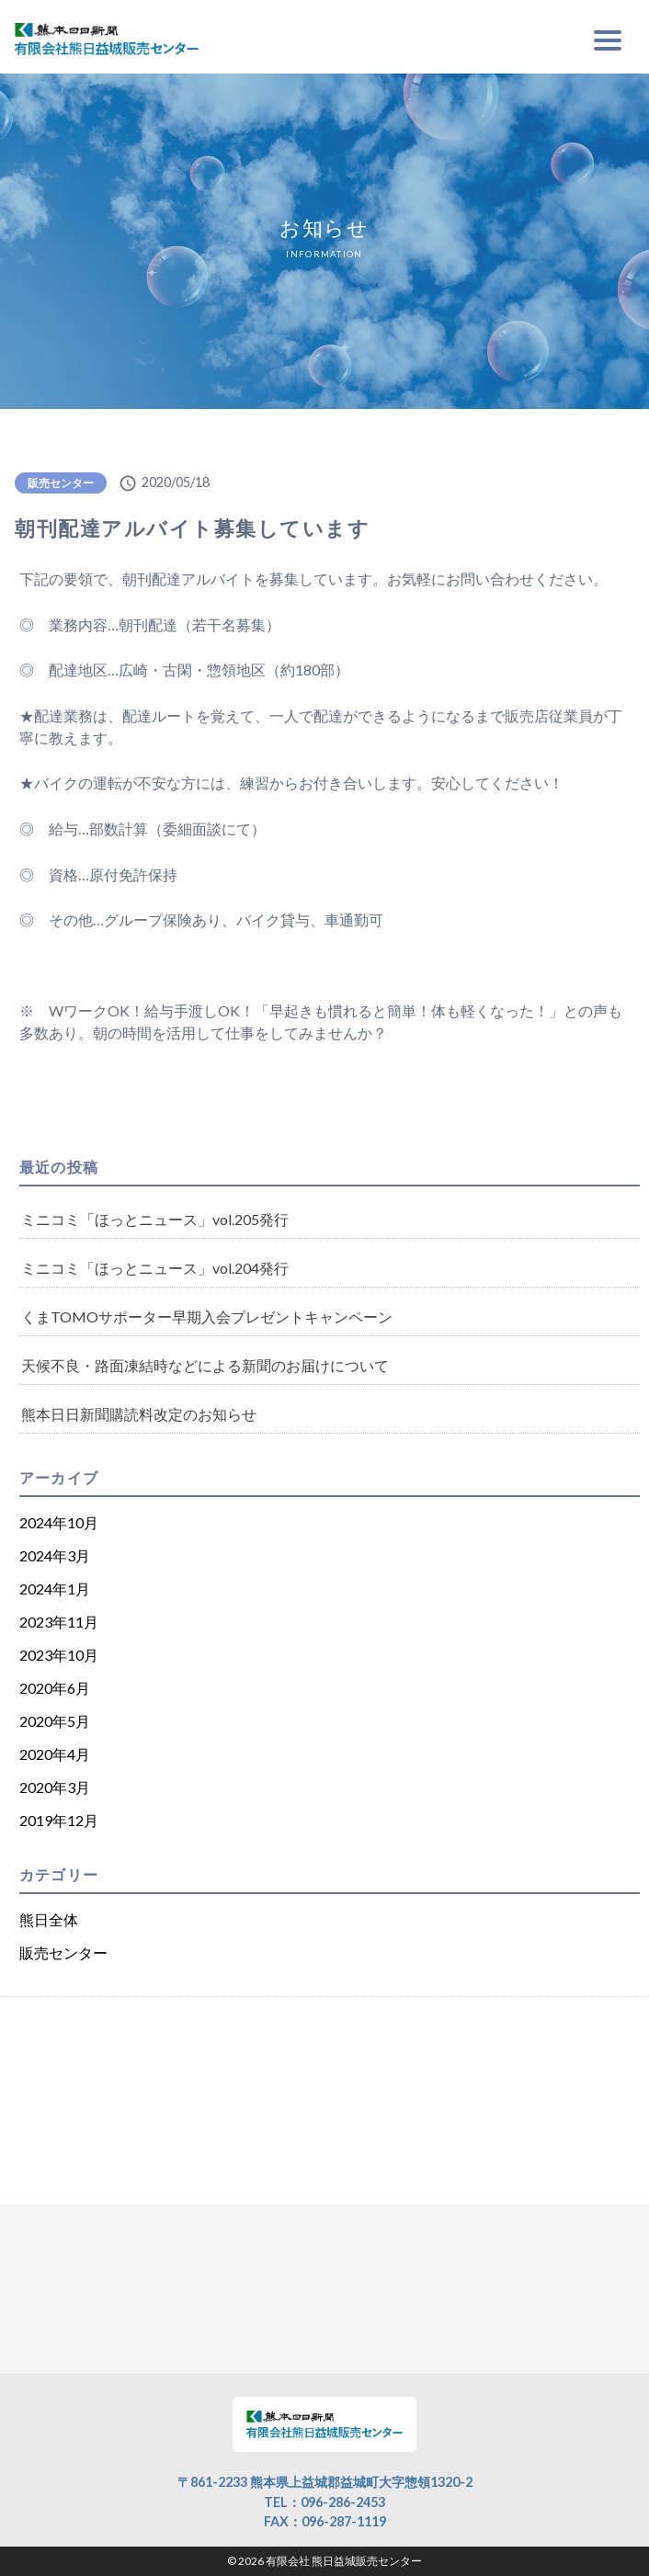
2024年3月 (54, 1555)
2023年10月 (58, 1654)
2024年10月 (58, 1522)
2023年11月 (58, 1621)
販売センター (61, 483)
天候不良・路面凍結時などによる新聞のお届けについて (205, 1365)
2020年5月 (54, 1721)
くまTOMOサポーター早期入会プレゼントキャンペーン (207, 1316)
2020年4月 (54, 1754)
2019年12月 (58, 1820)
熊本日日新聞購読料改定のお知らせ (138, 1414)
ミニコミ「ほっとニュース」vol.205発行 (155, 1219)
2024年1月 (54, 1588)
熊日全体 (48, 1919)
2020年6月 (54, 1688)
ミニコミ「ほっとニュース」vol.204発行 (155, 1268)
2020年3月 (54, 1787)
